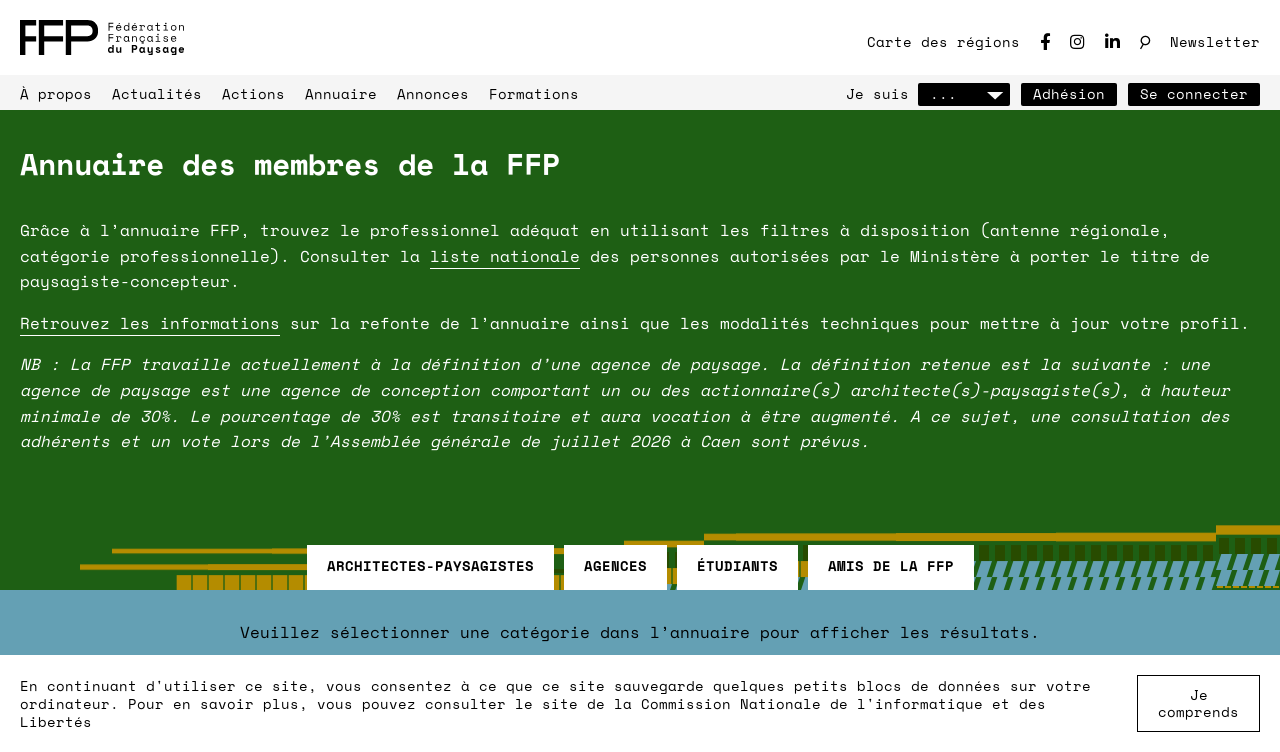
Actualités (157, 93)
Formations (534, 93)
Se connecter (1194, 93)
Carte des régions (943, 41)
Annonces (433, 93)
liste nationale (505, 256)
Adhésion (1069, 93)
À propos (56, 93)
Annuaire (341, 93)
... (964, 93)
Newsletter (1215, 41)
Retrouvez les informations (150, 323)
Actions (253, 93)
